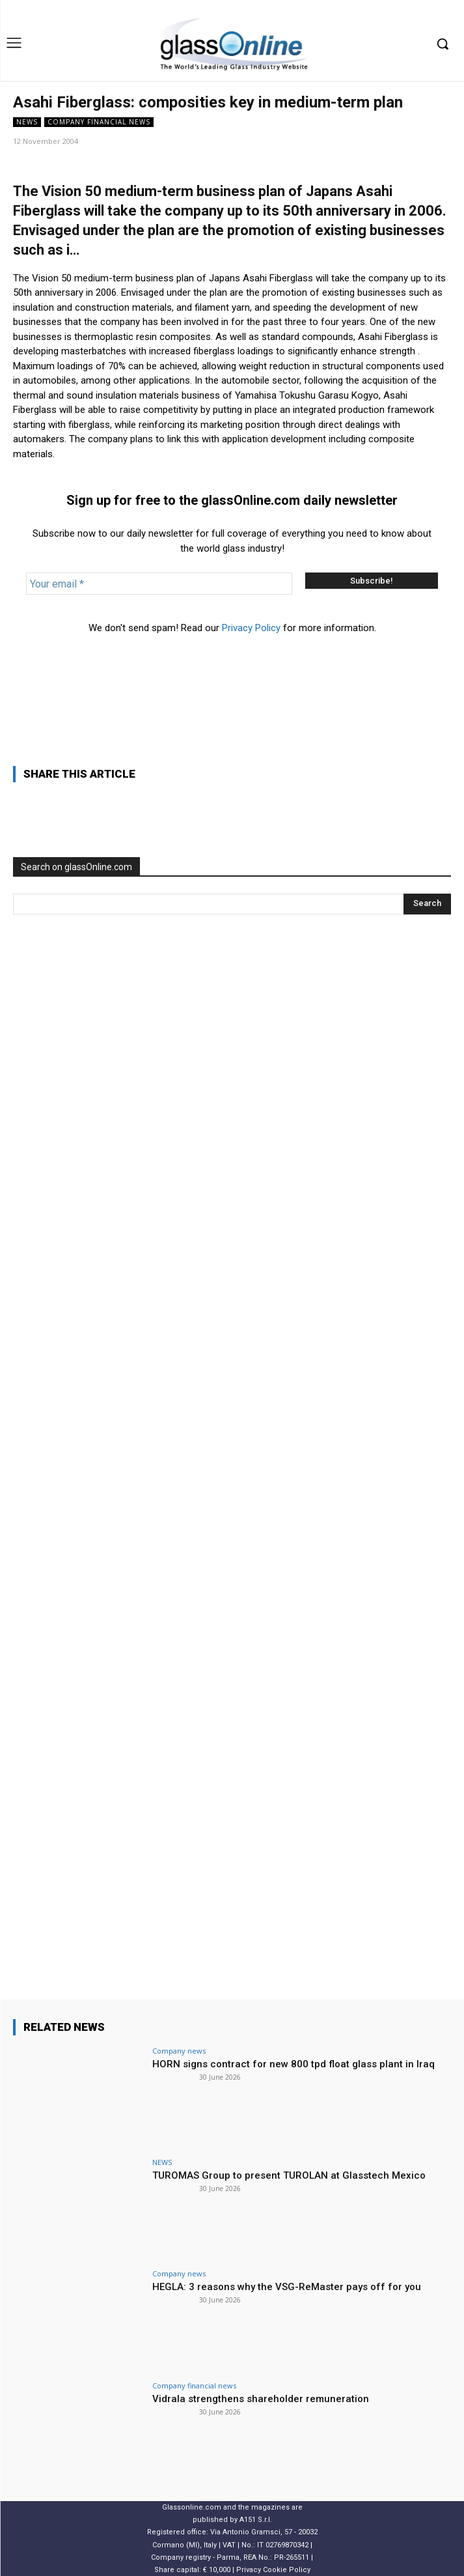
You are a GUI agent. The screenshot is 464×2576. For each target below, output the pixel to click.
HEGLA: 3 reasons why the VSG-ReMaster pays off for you (286, 2287)
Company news (179, 2050)
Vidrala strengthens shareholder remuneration (260, 2399)
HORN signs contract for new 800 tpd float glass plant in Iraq (293, 2064)
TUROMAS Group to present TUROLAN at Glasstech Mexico (289, 2175)
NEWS (27, 122)
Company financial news (99, 122)
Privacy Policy (251, 628)
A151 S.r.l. (255, 2519)
